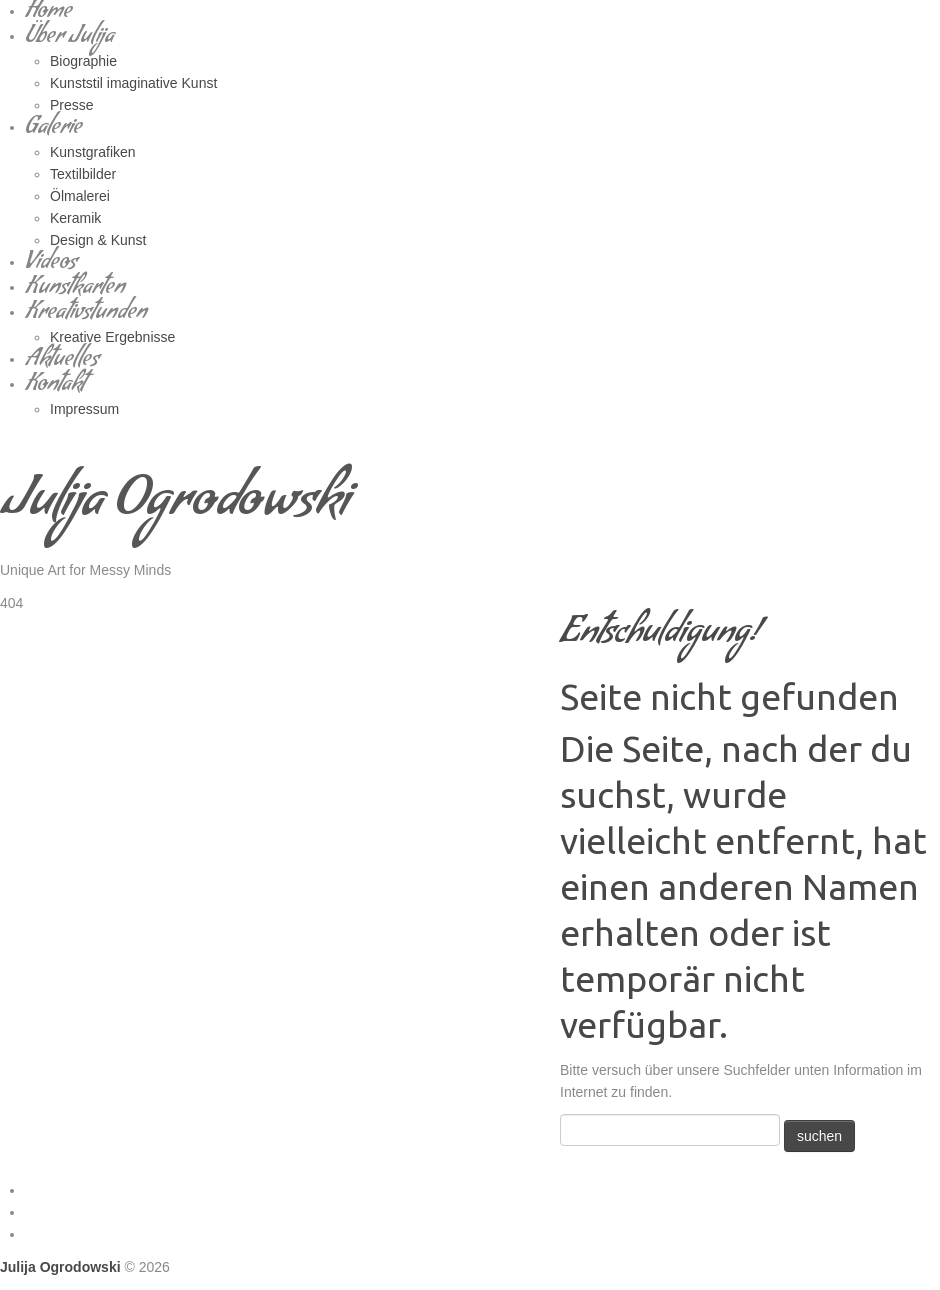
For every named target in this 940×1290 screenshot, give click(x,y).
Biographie (83, 61)
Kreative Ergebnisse (112, 337)
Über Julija (69, 38)
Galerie (53, 129)
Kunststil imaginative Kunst (133, 83)
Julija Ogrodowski (174, 506)
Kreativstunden (86, 314)
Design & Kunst (98, 240)
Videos (51, 264)
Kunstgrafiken (93, 152)
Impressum (84, 409)
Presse (72, 105)
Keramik (75, 218)
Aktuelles (62, 361)
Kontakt (55, 386)
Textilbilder (83, 174)
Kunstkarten (75, 289)
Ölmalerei (80, 196)
